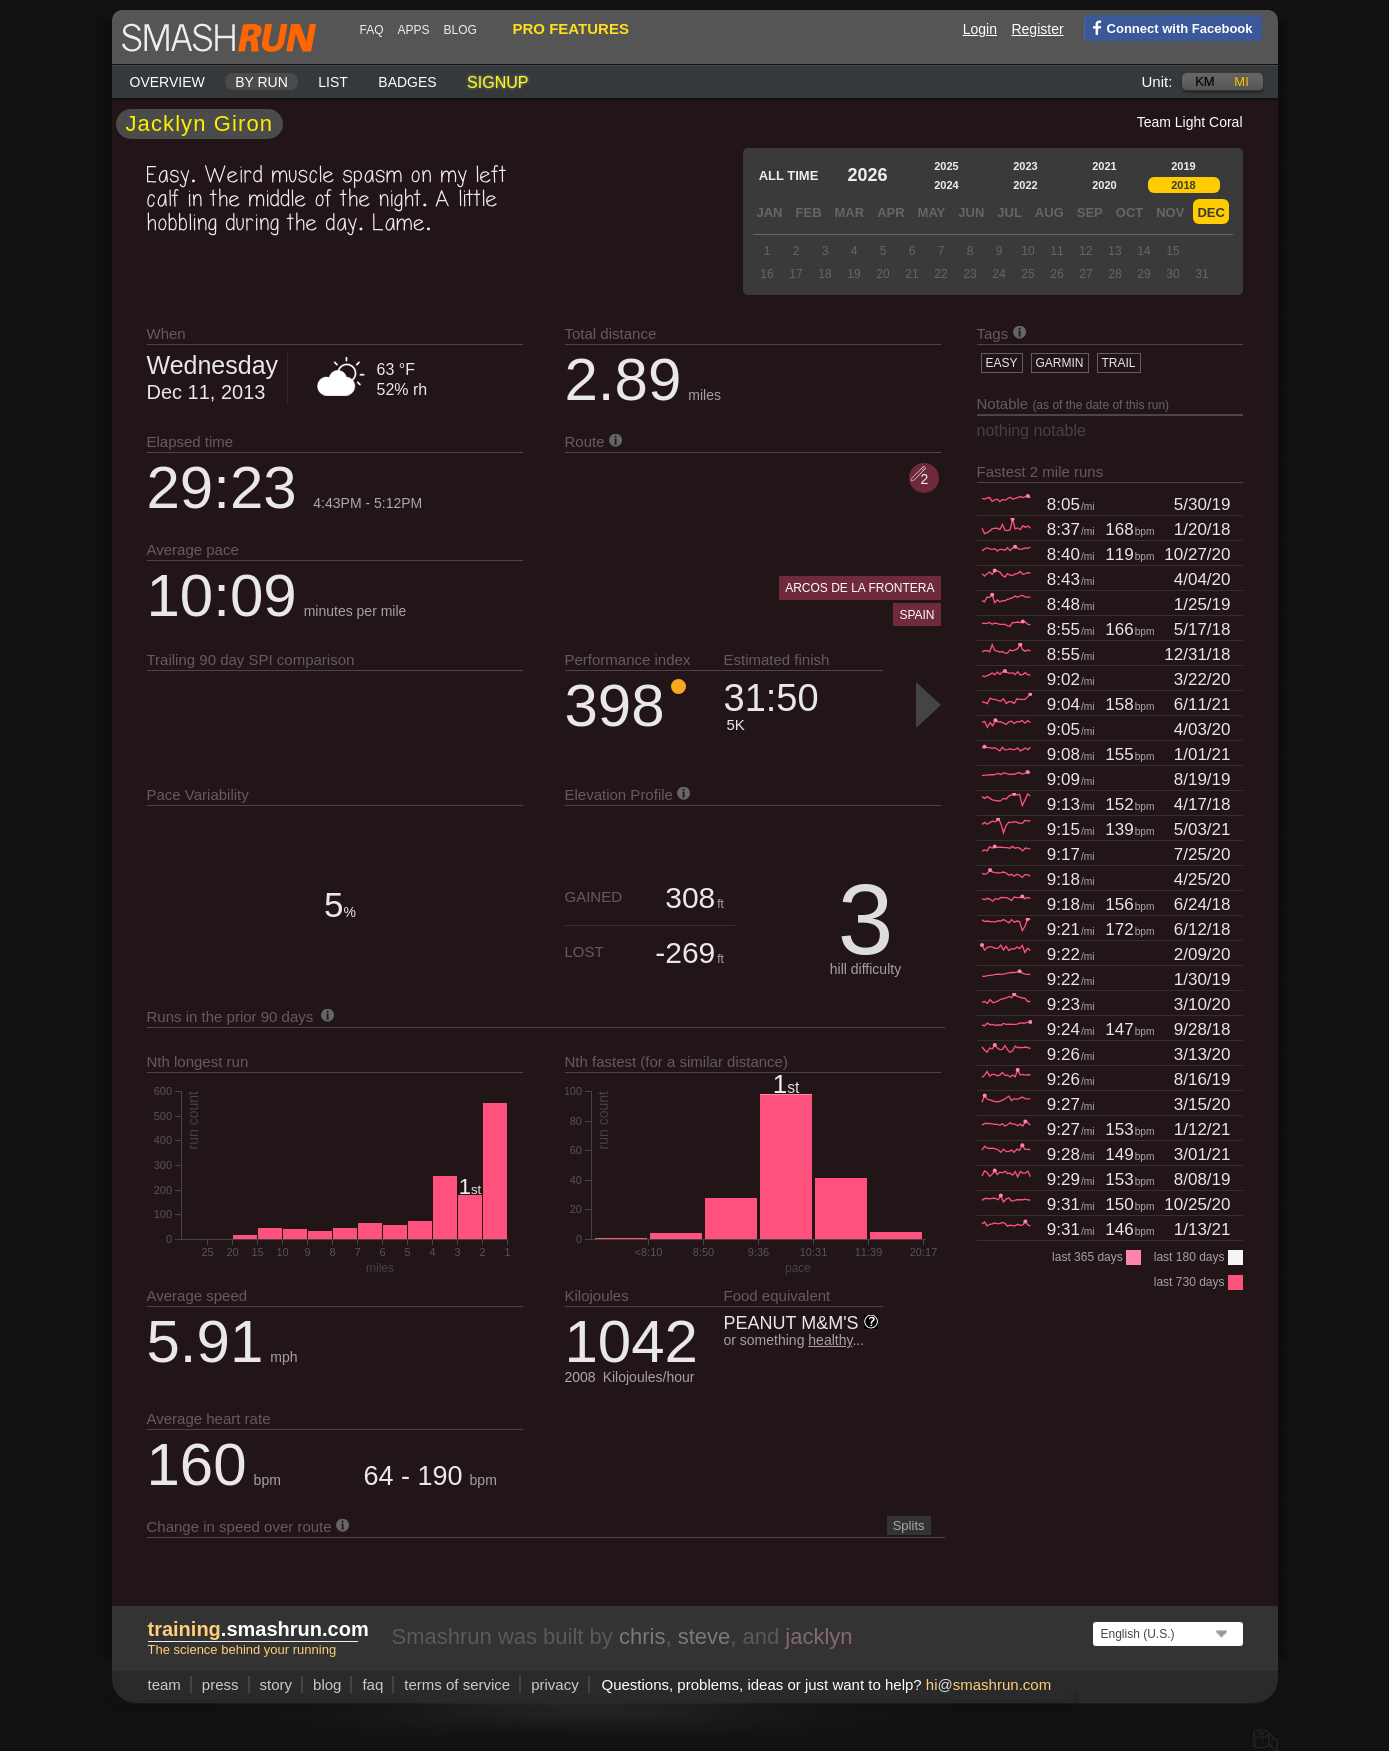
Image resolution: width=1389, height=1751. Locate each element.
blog (460, 30)
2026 (867, 175)
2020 (1104, 185)
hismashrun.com (988, 1684)
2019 (1183, 166)
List (333, 82)
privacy (555, 1684)
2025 (946, 166)
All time (789, 175)
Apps (414, 30)
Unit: (1157, 81)
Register (1037, 29)
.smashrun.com (258, 1629)
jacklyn (818, 1636)
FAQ (372, 30)
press (220, 1684)
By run (261, 82)
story (276, 1684)
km (1205, 81)
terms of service (457, 1684)
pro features (571, 28)
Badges (407, 82)
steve (704, 1636)
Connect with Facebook (1168, 27)
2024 (946, 185)
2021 (1104, 166)
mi (1241, 81)
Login (980, 29)
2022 (1025, 185)
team (164, 1684)
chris (642, 1636)
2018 (1183, 185)
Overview (167, 82)
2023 (1025, 166)
